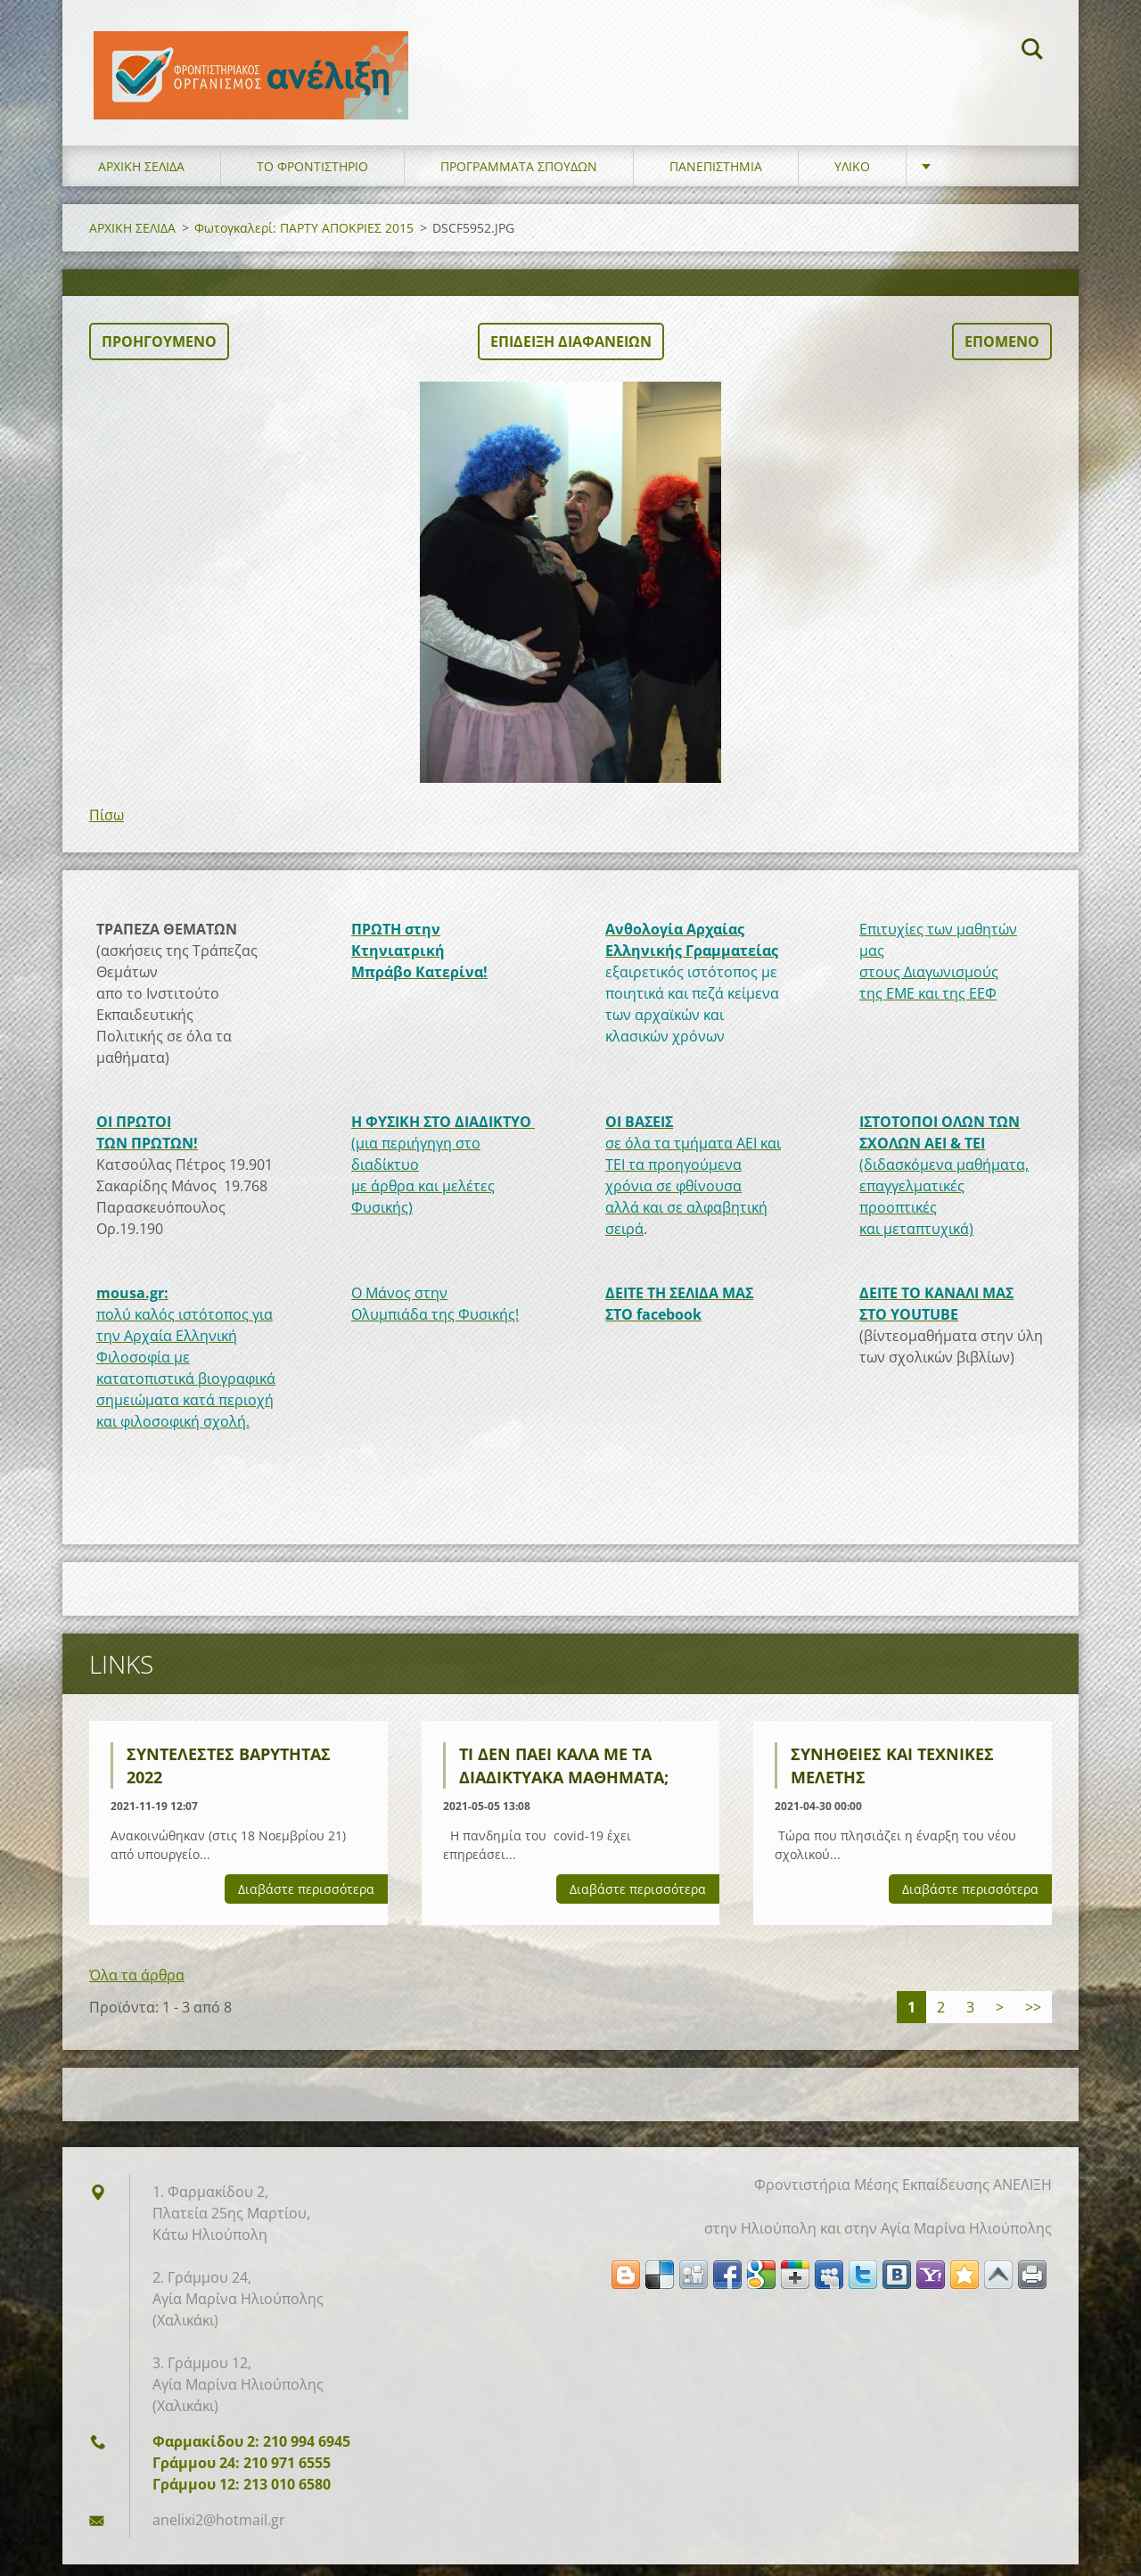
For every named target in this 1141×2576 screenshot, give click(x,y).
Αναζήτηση (1032, 52)
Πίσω (106, 826)
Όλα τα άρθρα (137, 1986)
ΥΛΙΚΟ (852, 177)
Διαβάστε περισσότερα (306, 1900)
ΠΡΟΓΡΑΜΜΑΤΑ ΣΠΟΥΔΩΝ (518, 177)
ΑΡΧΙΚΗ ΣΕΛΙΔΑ (141, 177)
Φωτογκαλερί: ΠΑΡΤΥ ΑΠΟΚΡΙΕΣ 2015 (304, 239)
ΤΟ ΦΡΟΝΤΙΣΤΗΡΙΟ (312, 177)
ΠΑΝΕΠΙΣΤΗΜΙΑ (715, 177)
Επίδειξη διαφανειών (571, 353)
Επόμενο (1002, 353)
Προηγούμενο (159, 353)
